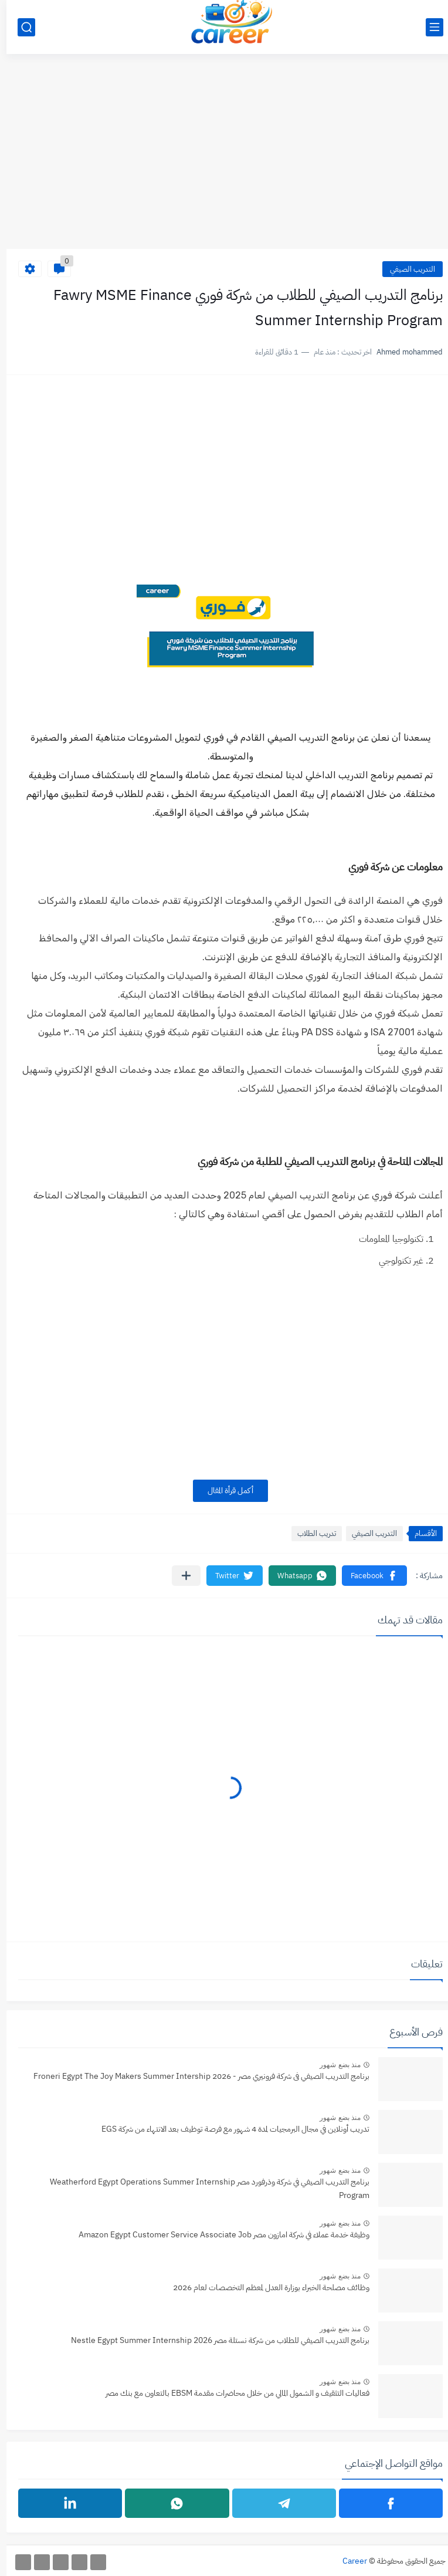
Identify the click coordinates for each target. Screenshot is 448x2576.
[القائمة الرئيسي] (428, 27)
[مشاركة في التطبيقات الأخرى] (179, 1575)
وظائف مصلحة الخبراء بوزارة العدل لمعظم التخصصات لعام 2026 (265, 2287)
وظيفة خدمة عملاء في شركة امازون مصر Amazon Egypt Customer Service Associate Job (217, 2235)
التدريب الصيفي (406, 269)
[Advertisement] (224, 158)
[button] (368, 1575)
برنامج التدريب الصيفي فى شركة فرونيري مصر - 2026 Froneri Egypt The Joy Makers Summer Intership (195, 2076)
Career (348, 2561)
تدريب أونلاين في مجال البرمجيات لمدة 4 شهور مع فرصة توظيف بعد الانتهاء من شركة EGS (229, 2129)
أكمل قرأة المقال (224, 1490)
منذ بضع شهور (333, 2065)
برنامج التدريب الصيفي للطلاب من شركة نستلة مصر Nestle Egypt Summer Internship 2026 (214, 2340)
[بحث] (20, 27)
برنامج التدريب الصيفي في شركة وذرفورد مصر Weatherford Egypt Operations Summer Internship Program (203, 2188)
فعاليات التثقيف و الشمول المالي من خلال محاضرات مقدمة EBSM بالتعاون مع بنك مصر (231, 2393)
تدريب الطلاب (310, 1533)
